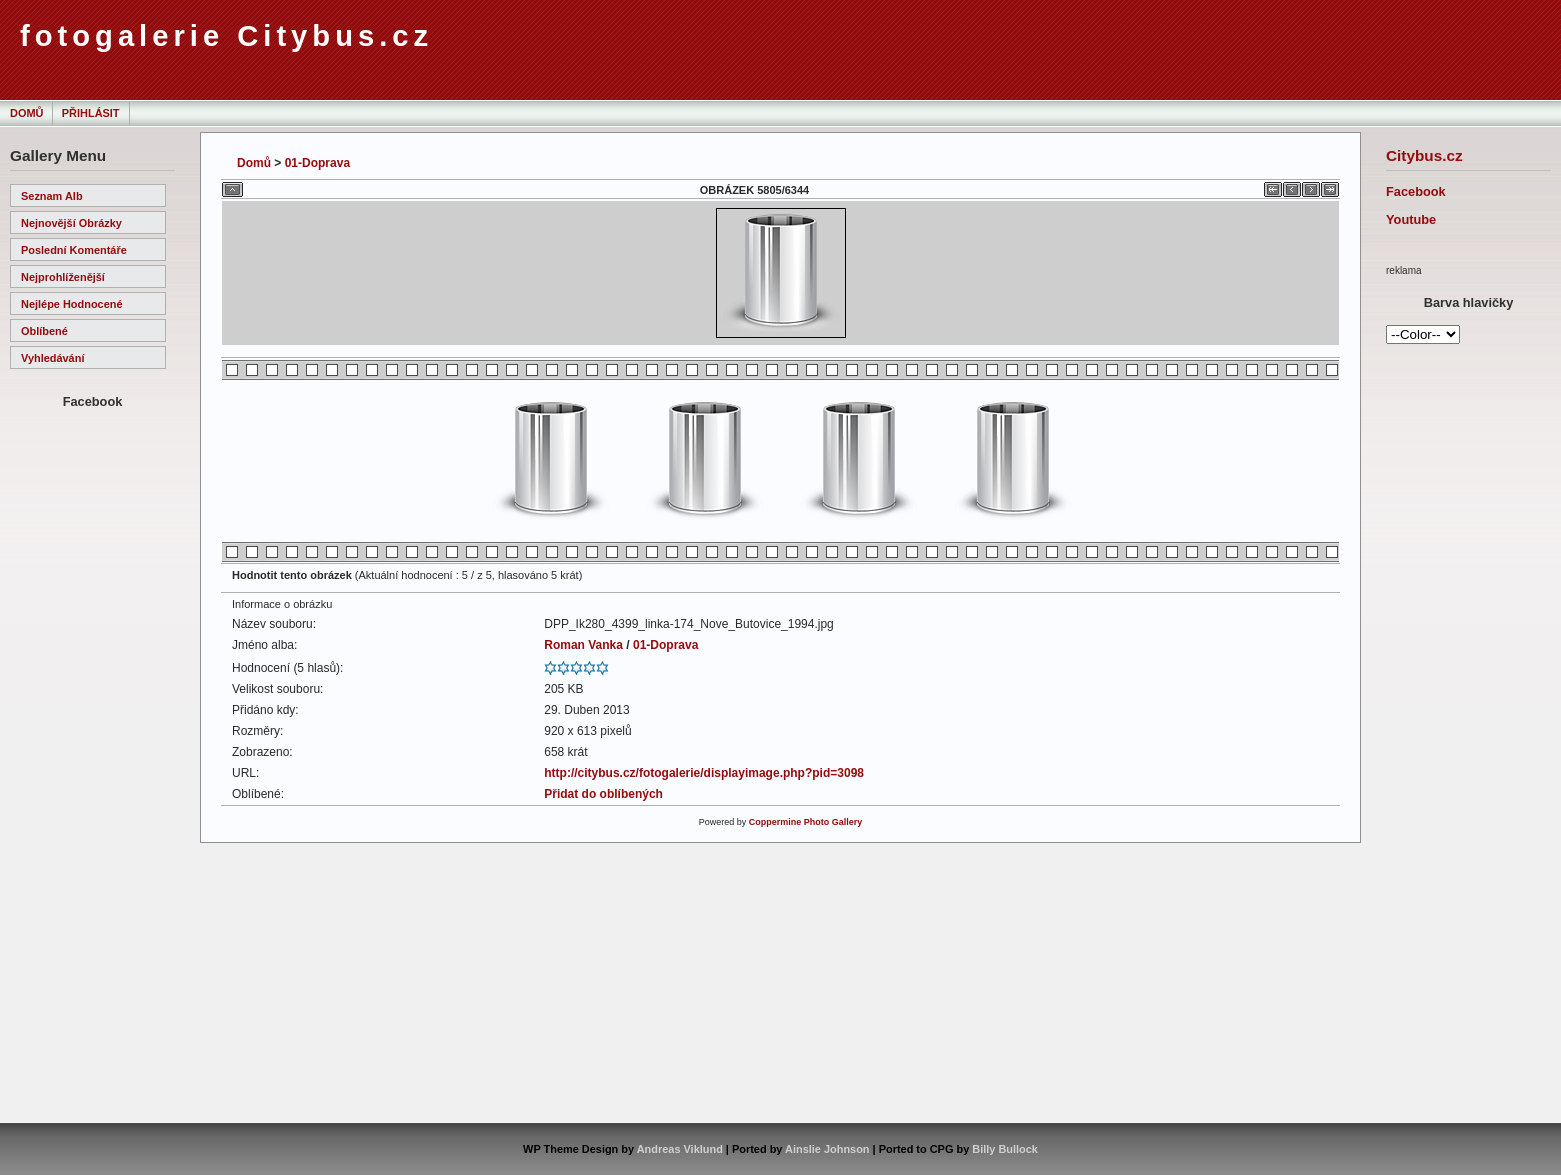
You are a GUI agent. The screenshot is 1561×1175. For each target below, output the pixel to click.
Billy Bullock (1005, 1149)
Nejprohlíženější (63, 277)
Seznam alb (52, 196)
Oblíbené (44, 331)
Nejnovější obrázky (71, 223)
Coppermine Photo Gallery (806, 822)
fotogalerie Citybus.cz (226, 36)
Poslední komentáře (74, 250)
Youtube (1411, 219)
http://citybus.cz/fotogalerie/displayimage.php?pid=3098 (704, 773)
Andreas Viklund (680, 1149)
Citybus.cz (1424, 155)
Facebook (1416, 191)
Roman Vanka (583, 645)
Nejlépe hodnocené (72, 304)
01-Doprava (317, 163)
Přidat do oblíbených (603, 794)
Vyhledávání (52, 358)
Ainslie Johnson (827, 1149)
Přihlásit (91, 113)
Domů (26, 113)
